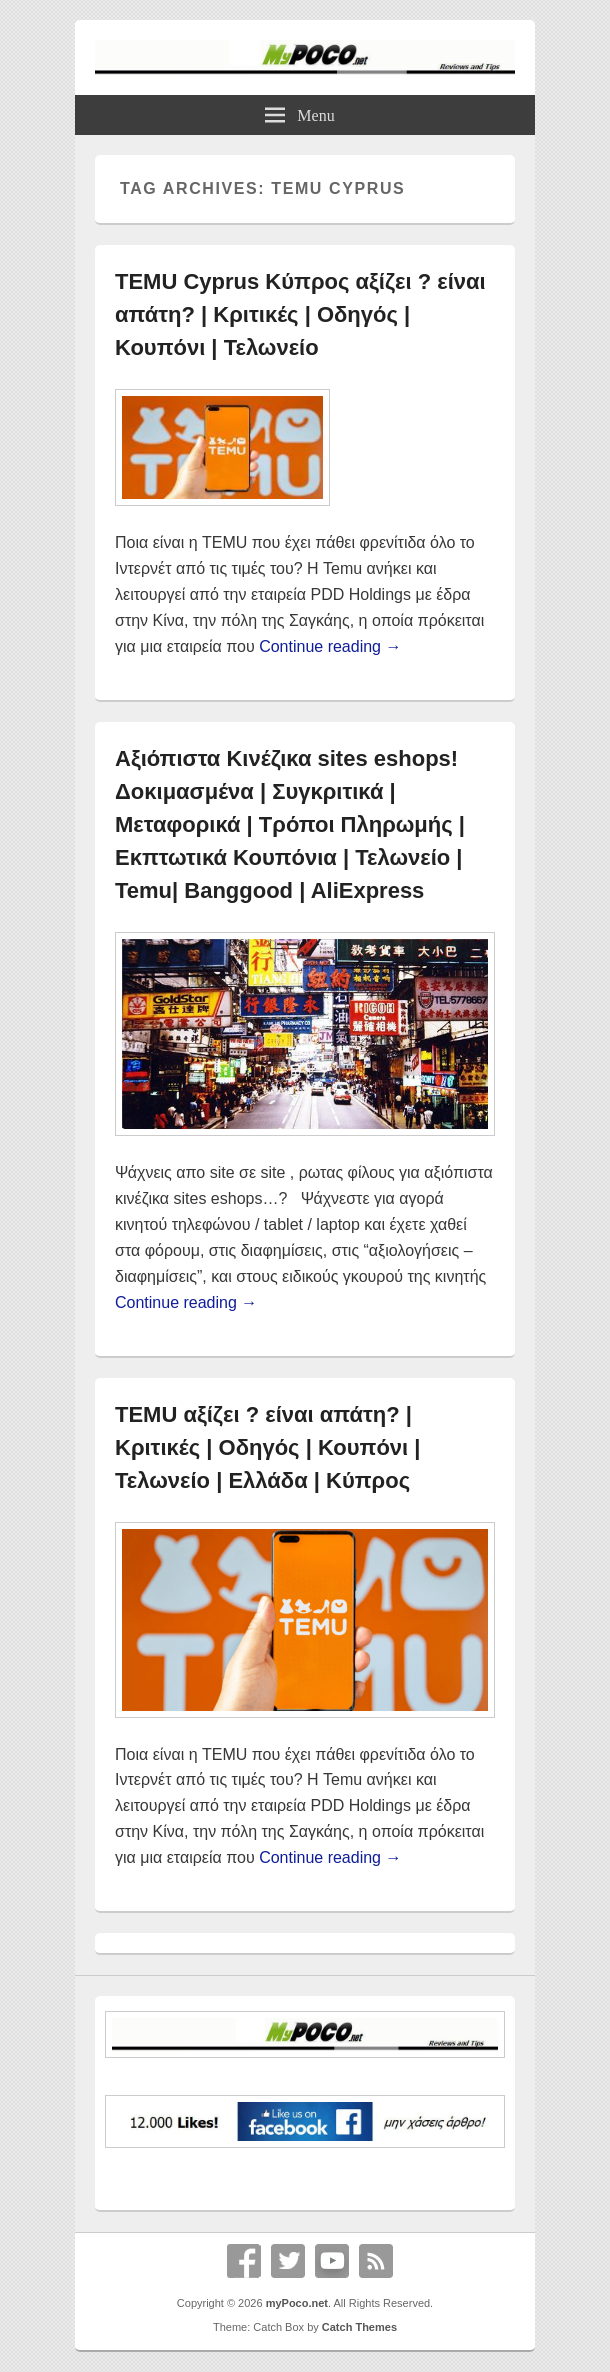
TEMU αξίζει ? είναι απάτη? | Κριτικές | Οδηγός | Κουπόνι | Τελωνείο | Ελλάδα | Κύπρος (267, 1447)
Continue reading (330, 646)
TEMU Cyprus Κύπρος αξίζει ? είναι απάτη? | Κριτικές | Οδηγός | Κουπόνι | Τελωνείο (300, 314)
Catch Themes (359, 2327)
